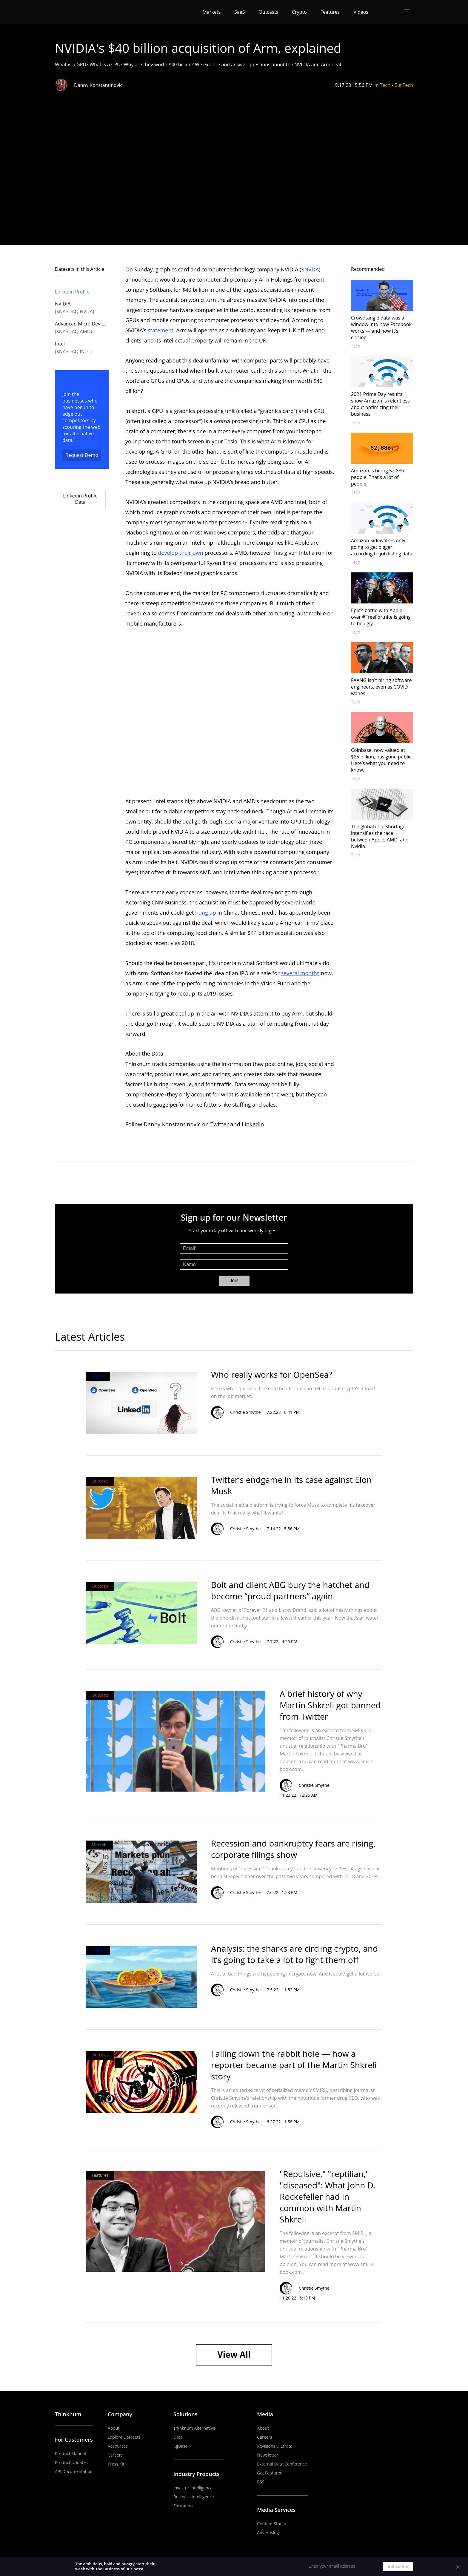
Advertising (268, 2532)
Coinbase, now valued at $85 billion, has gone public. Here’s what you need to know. (381, 760)
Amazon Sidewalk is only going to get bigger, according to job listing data (381, 547)
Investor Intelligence (193, 2488)
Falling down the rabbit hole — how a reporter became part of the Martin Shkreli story (294, 2065)
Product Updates (71, 2462)
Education (183, 2506)
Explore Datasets (124, 2437)
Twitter (219, 1124)
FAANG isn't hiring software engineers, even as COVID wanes (381, 687)
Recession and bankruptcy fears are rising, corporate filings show (293, 1849)
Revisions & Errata (274, 2446)
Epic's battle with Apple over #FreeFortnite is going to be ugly (381, 617)
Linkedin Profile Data (80, 498)
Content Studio (271, 2523)
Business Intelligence (193, 2497)
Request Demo (81, 455)
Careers (115, 2455)
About (113, 2428)
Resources (118, 2446)
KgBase (180, 2446)
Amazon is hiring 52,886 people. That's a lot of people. (377, 477)
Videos (360, 12)
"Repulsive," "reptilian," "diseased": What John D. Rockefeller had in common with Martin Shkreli (327, 2196)
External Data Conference (282, 2464)
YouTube (382, 2414)
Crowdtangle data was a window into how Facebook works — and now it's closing (381, 327)
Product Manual (70, 2453)
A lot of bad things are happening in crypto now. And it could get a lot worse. (296, 1973)
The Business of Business (77, 12)
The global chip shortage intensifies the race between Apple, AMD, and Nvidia (380, 836)
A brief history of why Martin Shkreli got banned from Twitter (330, 1705)
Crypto (299, 12)
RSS (260, 2482)
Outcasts (268, 12)
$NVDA (310, 269)
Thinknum (68, 2414)
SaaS (239, 12)
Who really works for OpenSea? (271, 1374)
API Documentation (74, 2471)
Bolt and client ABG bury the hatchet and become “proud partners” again (290, 1590)
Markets (212, 12)
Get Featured (269, 2473)
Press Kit (116, 2464)
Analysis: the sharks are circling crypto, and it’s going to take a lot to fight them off (294, 1954)
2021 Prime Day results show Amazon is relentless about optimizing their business (380, 404)
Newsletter (267, 2455)
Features (330, 12)
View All (234, 2354)
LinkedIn (253, 1124)
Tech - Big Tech (396, 85)
